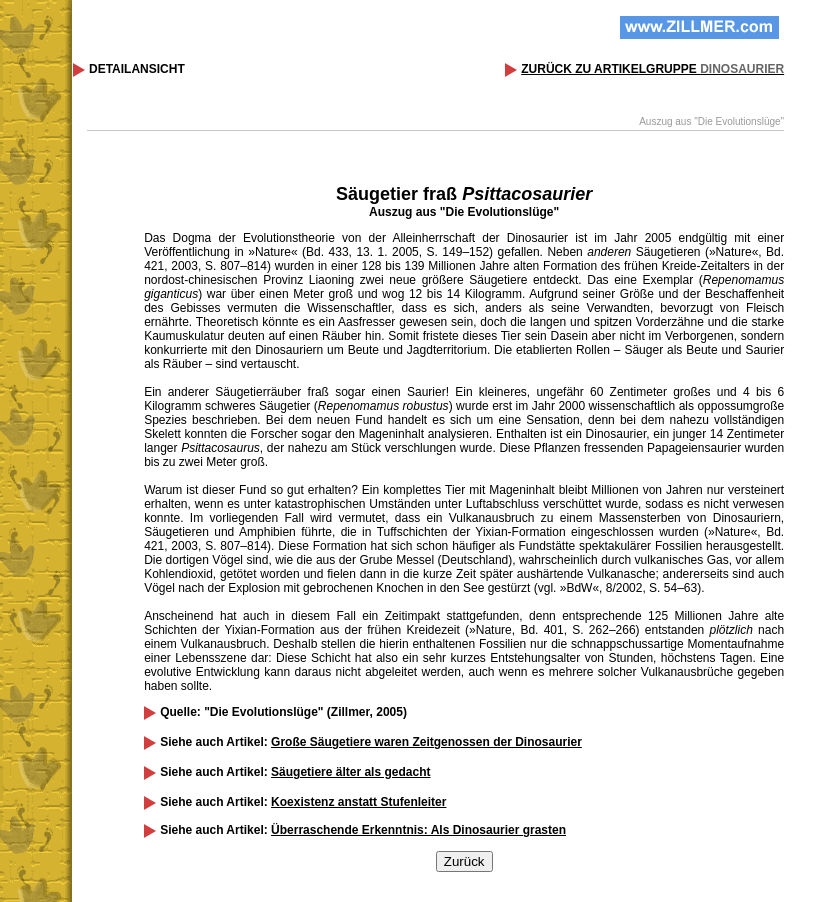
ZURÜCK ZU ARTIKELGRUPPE (652, 69)
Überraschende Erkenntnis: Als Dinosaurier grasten (418, 830)
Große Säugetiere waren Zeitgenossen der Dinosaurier (426, 742)
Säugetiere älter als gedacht (350, 772)
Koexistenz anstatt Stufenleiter (358, 802)
